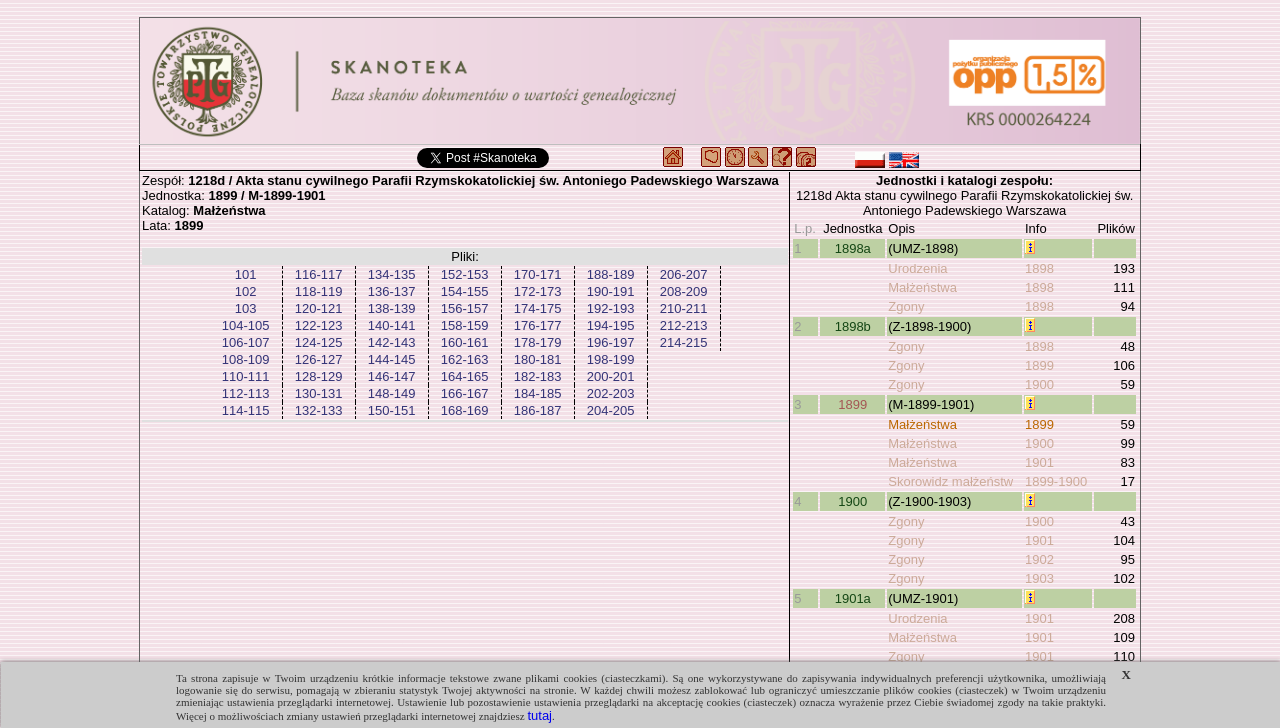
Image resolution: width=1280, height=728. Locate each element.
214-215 (684, 342)
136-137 (392, 291)
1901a (853, 598)
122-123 (319, 325)
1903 (1039, 578)
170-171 (538, 274)
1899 (1039, 365)
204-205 (611, 410)
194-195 (611, 325)
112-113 (246, 393)
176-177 (538, 325)
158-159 (465, 325)
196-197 (611, 342)
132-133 (319, 410)
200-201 (611, 376)
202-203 (611, 393)
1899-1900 (1056, 481)
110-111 (246, 376)
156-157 (465, 308)
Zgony (906, 306)
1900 (1039, 384)
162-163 (465, 359)
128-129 (319, 376)
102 (246, 291)
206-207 (684, 274)
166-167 (465, 393)
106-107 (246, 342)
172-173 (538, 291)
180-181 (538, 359)
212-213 (684, 325)
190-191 (611, 291)
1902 (1039, 559)
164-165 (465, 376)
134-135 (392, 274)
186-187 (538, 410)
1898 (1039, 268)
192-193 (611, 308)
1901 (1039, 462)
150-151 (392, 410)
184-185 (538, 393)
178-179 (538, 342)
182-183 (538, 376)
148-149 (392, 393)
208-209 (684, 291)
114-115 (246, 410)
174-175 (538, 308)
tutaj (539, 715)
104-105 (246, 325)
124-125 (319, 342)
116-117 (319, 274)
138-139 (392, 308)
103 (246, 308)
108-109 (246, 359)
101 (246, 274)
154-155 (465, 291)
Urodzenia (917, 268)
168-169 (465, 410)
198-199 (611, 359)
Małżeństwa (922, 287)
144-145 (392, 359)
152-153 (465, 274)
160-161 (465, 342)
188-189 (611, 274)
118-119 (319, 291)
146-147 (392, 376)
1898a (853, 248)
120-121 (319, 308)
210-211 (684, 308)
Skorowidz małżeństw (950, 481)
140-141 (392, 325)
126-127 (319, 359)
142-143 (392, 342)
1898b (853, 326)
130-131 (319, 393)
